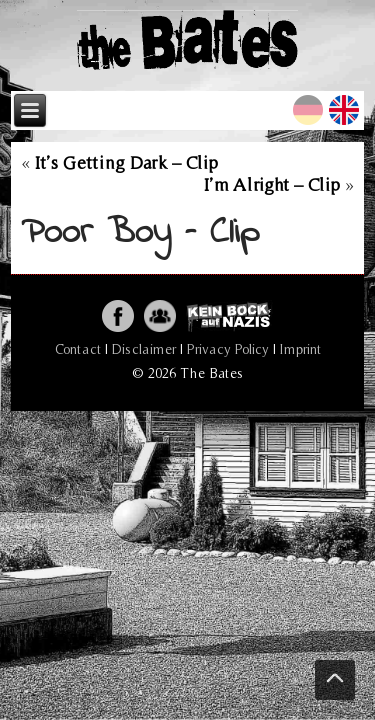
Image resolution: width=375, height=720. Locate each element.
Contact (78, 349)
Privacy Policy (228, 349)
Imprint (300, 349)
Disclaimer (144, 349)
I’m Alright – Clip (272, 184)
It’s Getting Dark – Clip (126, 162)
